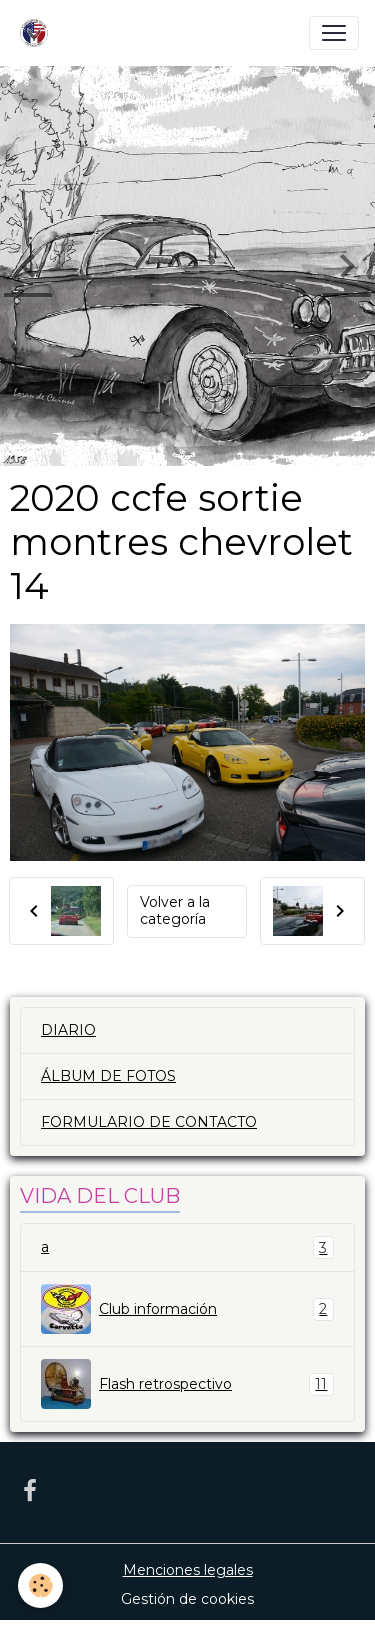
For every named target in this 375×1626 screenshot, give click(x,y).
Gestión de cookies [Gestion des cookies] (187, 1599)
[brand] (38, 33)
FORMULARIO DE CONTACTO (149, 1122)
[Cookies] (40, 1585)
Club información (187, 1309)
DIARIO (68, 1030)
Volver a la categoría (175, 911)
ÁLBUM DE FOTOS (108, 1076)
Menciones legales (188, 1570)
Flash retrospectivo (187, 1384)
